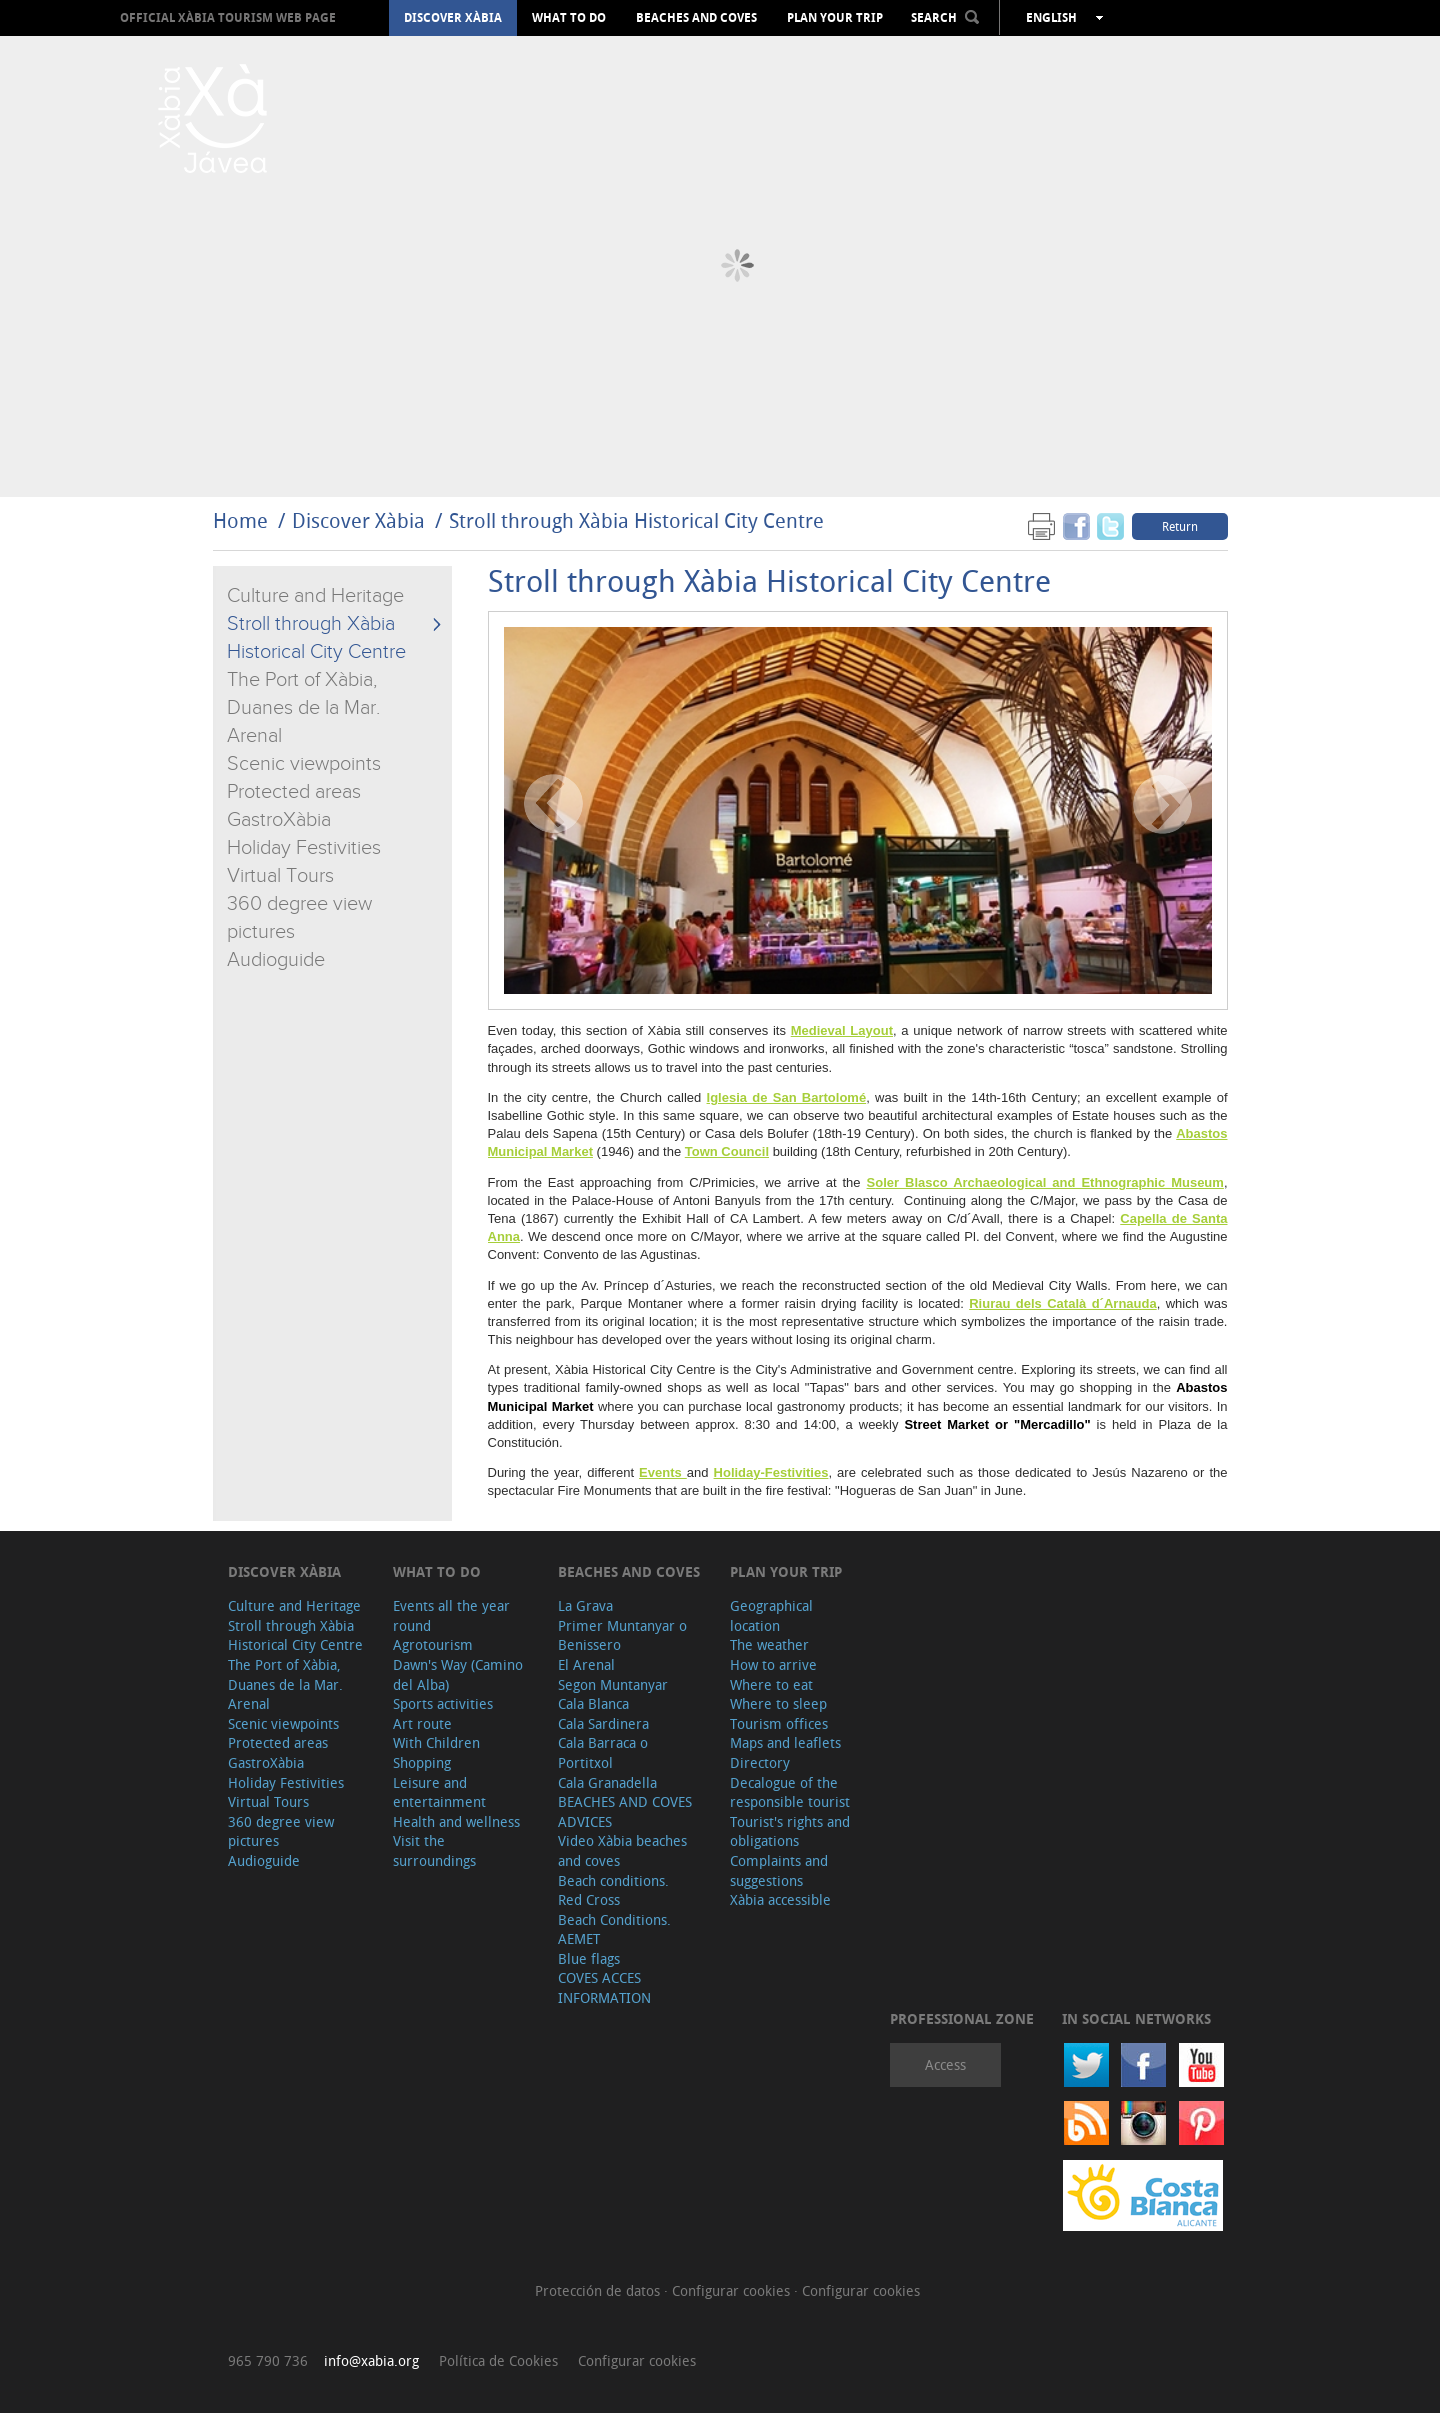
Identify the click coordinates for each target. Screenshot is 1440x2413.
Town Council (727, 1151)
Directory (760, 1762)
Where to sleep (778, 1703)
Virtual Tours (280, 876)
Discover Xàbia (453, 18)
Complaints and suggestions (779, 1870)
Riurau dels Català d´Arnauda (1062, 1303)
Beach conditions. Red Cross (613, 1890)
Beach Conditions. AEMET (614, 1929)
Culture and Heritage (315, 596)
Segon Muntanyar (613, 1684)
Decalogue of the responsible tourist (790, 1792)
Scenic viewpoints (304, 764)
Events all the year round (451, 1615)
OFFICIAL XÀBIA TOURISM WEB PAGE (228, 17)
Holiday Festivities (304, 848)
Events (663, 1472)
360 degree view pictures (281, 1831)
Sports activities (443, 1703)
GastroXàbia (279, 820)
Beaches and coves (696, 18)
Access (945, 2064)
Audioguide (276, 960)
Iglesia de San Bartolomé (787, 1097)
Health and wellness (456, 1821)
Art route (422, 1723)
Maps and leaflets (785, 1742)
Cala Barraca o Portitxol (603, 1752)
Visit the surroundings (434, 1850)
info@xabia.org (371, 2360)
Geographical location (771, 1615)
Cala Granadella (607, 1782)
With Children (436, 1742)
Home (240, 520)
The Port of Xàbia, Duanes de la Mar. (285, 1674)
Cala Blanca (593, 1703)
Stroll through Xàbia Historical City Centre (636, 520)
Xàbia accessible (780, 1899)
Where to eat (771, 1684)
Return (1180, 526)
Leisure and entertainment (439, 1792)
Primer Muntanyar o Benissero (622, 1635)
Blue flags (589, 1958)
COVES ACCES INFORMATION (604, 1987)
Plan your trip (835, 18)
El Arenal (586, 1664)
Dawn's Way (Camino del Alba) (458, 1674)
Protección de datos (599, 2290)
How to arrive (773, 1664)
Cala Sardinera (603, 1723)
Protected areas (294, 792)
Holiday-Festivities (771, 1472)
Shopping (422, 1762)
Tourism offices (779, 1723)
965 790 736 (268, 2360)
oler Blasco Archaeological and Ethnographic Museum (1049, 1182)
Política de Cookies (498, 2360)
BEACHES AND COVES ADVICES (625, 1811)
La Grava (585, 1605)
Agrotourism (433, 1644)
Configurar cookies (733, 2290)
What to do (569, 18)
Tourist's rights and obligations (790, 1831)
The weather (769, 1644)
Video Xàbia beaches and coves (622, 1850)
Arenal (254, 736)
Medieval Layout (842, 1030)
